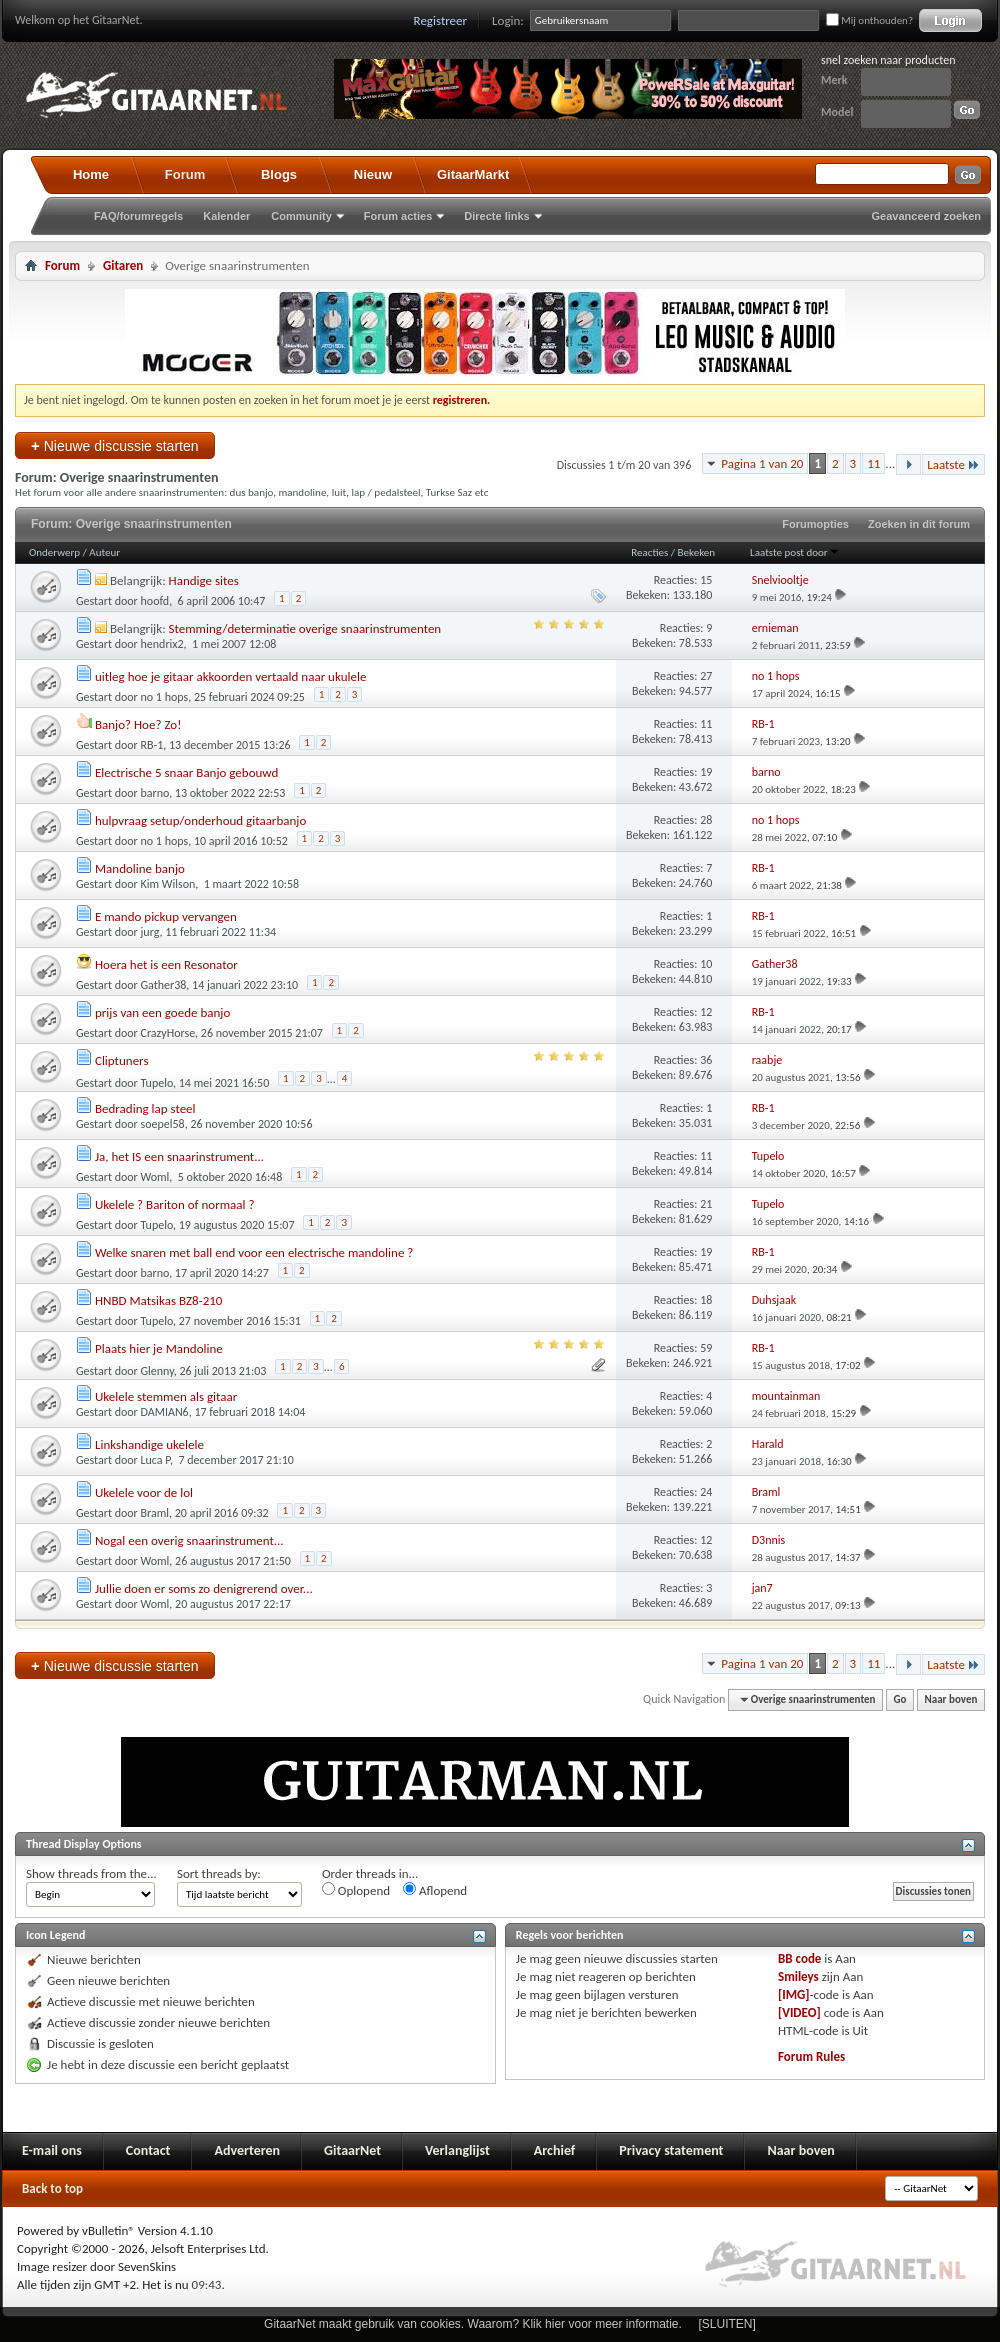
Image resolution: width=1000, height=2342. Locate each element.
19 (706, 772)
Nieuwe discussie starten (115, 445)
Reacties (649, 552)
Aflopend (435, 1890)
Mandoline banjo (140, 868)
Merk (834, 80)
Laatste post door (795, 552)
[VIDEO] (799, 2012)
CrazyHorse (168, 1033)
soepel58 (163, 1124)
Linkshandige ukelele (149, 1444)
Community (301, 216)
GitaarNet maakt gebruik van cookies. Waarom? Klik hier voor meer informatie (471, 2324)
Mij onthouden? (869, 20)
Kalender (226, 216)
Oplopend (356, 1890)
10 (706, 964)
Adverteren (247, 2150)
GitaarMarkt (473, 174)
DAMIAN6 (165, 1412)
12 (706, 1012)
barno (155, 793)
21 (706, 1204)
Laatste (953, 464)
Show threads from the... (91, 1873)
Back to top (52, 2188)
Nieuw (373, 174)
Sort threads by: (219, 1873)
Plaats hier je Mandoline (159, 1348)
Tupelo (157, 1083)
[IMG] (794, 1994)
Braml (155, 1513)
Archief (554, 2150)
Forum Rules (811, 2056)
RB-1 (152, 745)
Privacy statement (671, 2150)
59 (706, 1348)
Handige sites (204, 580)
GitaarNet (352, 2150)
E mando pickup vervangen (166, 916)
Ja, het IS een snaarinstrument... (179, 1156)
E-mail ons (52, 2150)
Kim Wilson (168, 884)
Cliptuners (122, 1060)
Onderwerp (54, 552)
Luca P (156, 1460)
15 (706, 580)
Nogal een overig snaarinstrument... (189, 1540)
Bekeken (696, 552)
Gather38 (164, 985)
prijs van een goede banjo (162, 1012)
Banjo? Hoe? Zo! (138, 724)
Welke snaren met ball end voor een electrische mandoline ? (254, 1252)
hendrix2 (162, 644)
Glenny (157, 1371)
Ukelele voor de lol (144, 1492)
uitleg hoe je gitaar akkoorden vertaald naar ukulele (230, 676)
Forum (185, 174)
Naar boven (951, 1699)
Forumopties (815, 524)
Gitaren (123, 265)
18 (706, 1300)
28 (706, 820)
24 (706, 1492)
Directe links (496, 216)
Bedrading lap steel (145, 1108)
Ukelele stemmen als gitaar (166, 1396)
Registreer (441, 20)
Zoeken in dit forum (919, 524)
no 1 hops (165, 697)
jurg (150, 932)
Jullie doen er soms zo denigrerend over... (204, 1588)
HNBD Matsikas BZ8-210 (158, 1300)
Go (900, 1699)
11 (873, 463)
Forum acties (398, 216)
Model (837, 112)
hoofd (155, 601)
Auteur (104, 552)
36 (706, 1060)
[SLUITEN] (727, 2324)
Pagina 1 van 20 (762, 463)
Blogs (279, 174)
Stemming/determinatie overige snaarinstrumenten (305, 628)
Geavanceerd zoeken (926, 216)
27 (706, 676)
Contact (148, 2150)
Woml (155, 1177)
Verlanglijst (457, 2150)
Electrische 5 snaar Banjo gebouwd (186, 772)
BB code (799, 1958)
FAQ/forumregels (138, 216)
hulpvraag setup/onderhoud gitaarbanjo (200, 820)
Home (91, 174)
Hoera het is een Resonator (166, 964)
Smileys (798, 1976)
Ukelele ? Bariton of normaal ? (175, 1204)
